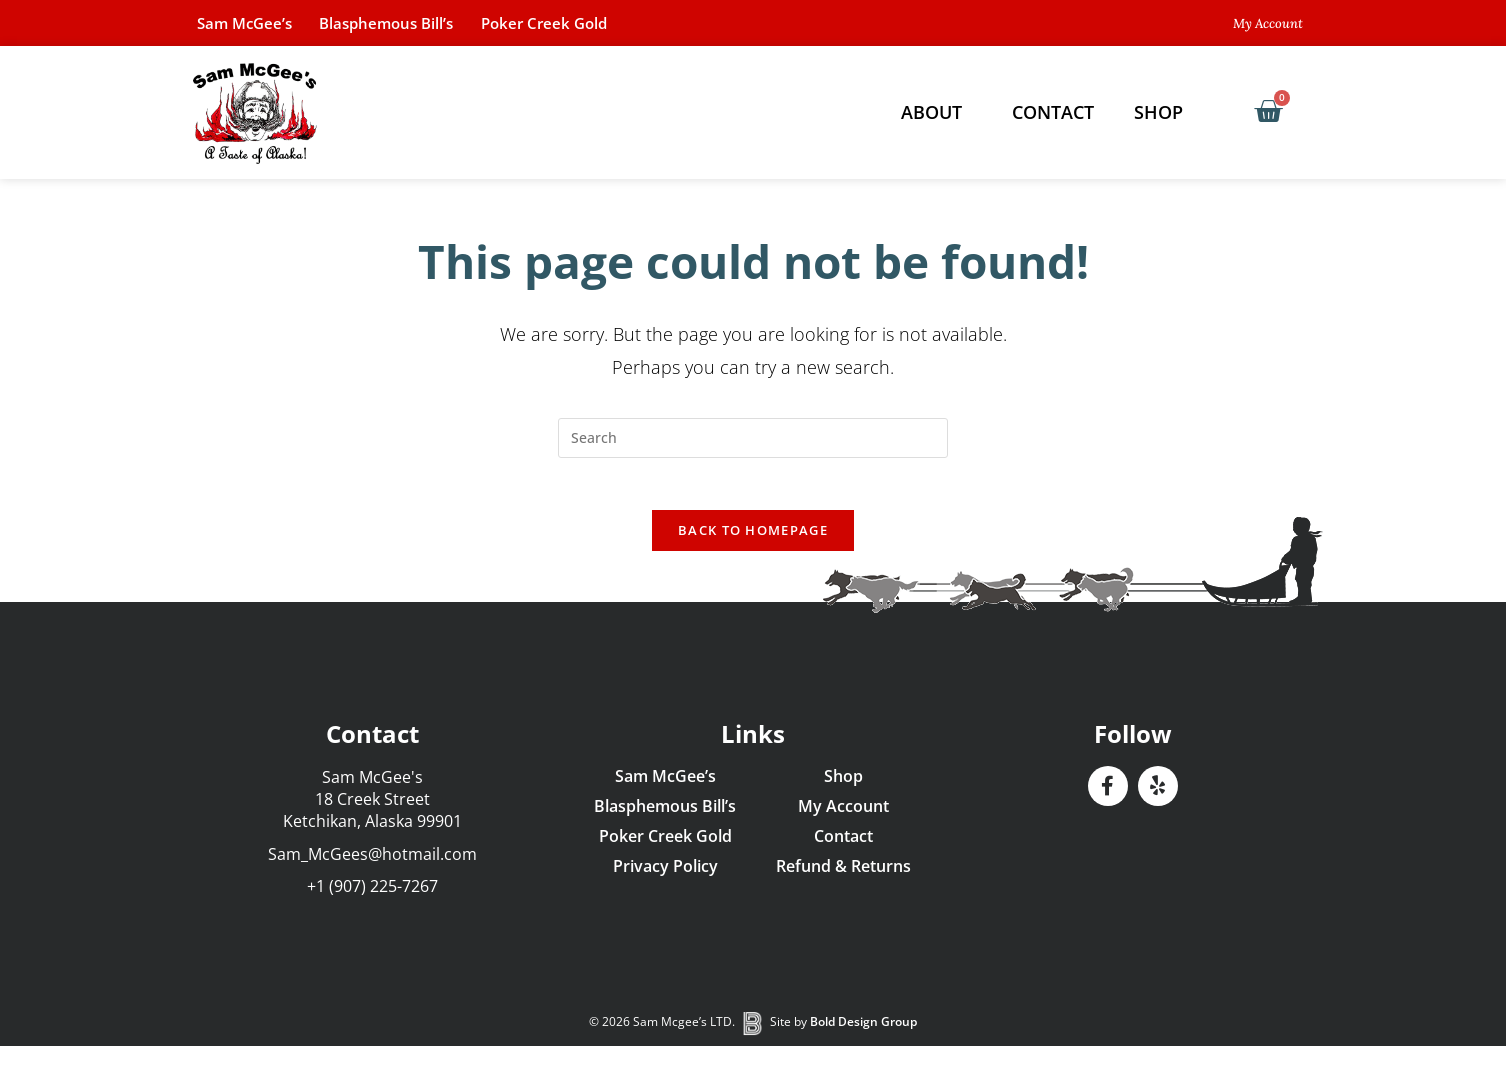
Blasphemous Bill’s (415, 23)
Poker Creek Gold (592, 23)
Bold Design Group (863, 1031)
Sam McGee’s (253, 23)
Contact (1053, 112)
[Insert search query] (753, 438)
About (936, 112)
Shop (1163, 112)
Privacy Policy (665, 875)
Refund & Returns (843, 875)
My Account (843, 815)
